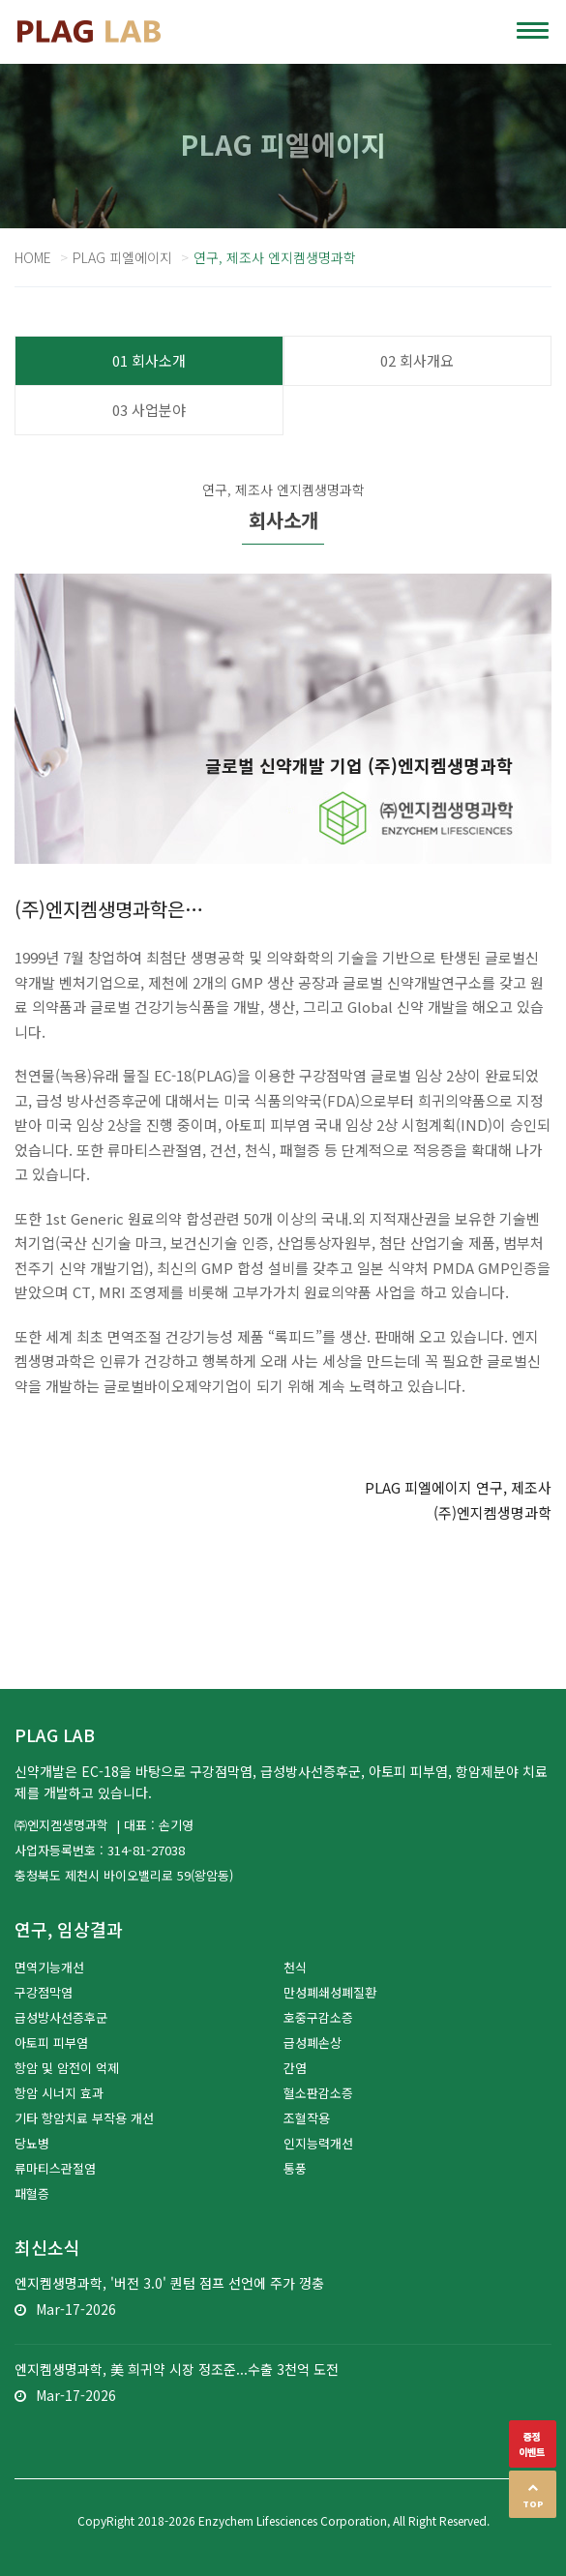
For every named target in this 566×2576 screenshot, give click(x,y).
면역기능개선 (49, 1967)
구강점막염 (44, 1992)
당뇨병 (32, 2143)
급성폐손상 (312, 2042)
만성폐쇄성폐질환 (329, 1992)
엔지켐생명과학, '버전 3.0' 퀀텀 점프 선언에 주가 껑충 (169, 2283)
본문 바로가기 (0, 0)
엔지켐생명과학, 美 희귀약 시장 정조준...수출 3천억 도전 (177, 2369)
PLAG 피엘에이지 (122, 257)
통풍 (295, 2168)
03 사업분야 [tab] (149, 410)
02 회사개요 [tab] (417, 360)
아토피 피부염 (51, 2042)
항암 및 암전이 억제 (67, 2067)
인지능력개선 (318, 2143)
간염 (295, 2067)
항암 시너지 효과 (59, 2093)
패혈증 (32, 2193)
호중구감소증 (318, 2017)
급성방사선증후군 (61, 2017)
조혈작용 (306, 2118)
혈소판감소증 (318, 2093)
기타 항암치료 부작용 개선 (84, 2118)
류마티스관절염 (55, 2168)
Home (33, 257)
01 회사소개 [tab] (149, 360)
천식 (295, 1967)
